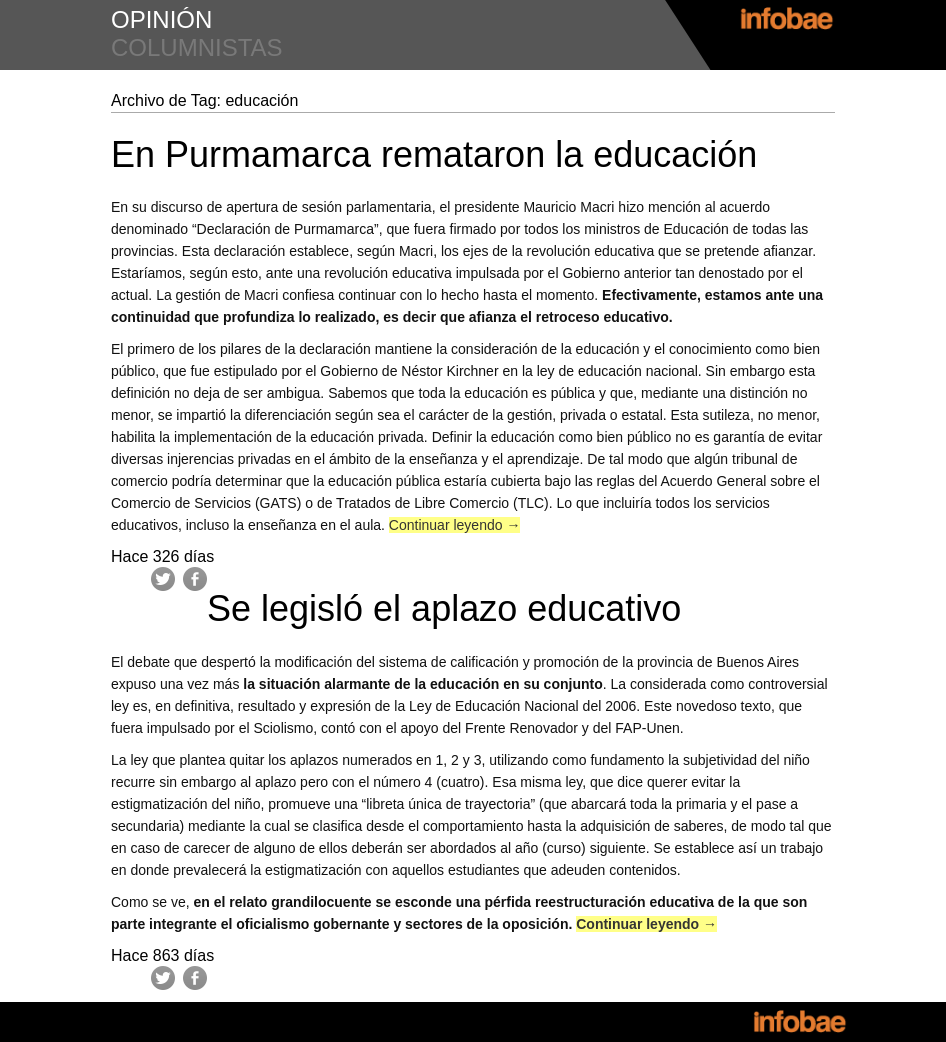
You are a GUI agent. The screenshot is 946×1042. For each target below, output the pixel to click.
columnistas (197, 47)
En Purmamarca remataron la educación (434, 154)
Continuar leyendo (455, 525)
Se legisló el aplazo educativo (444, 608)
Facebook (195, 579)
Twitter (163, 579)
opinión (161, 19)
